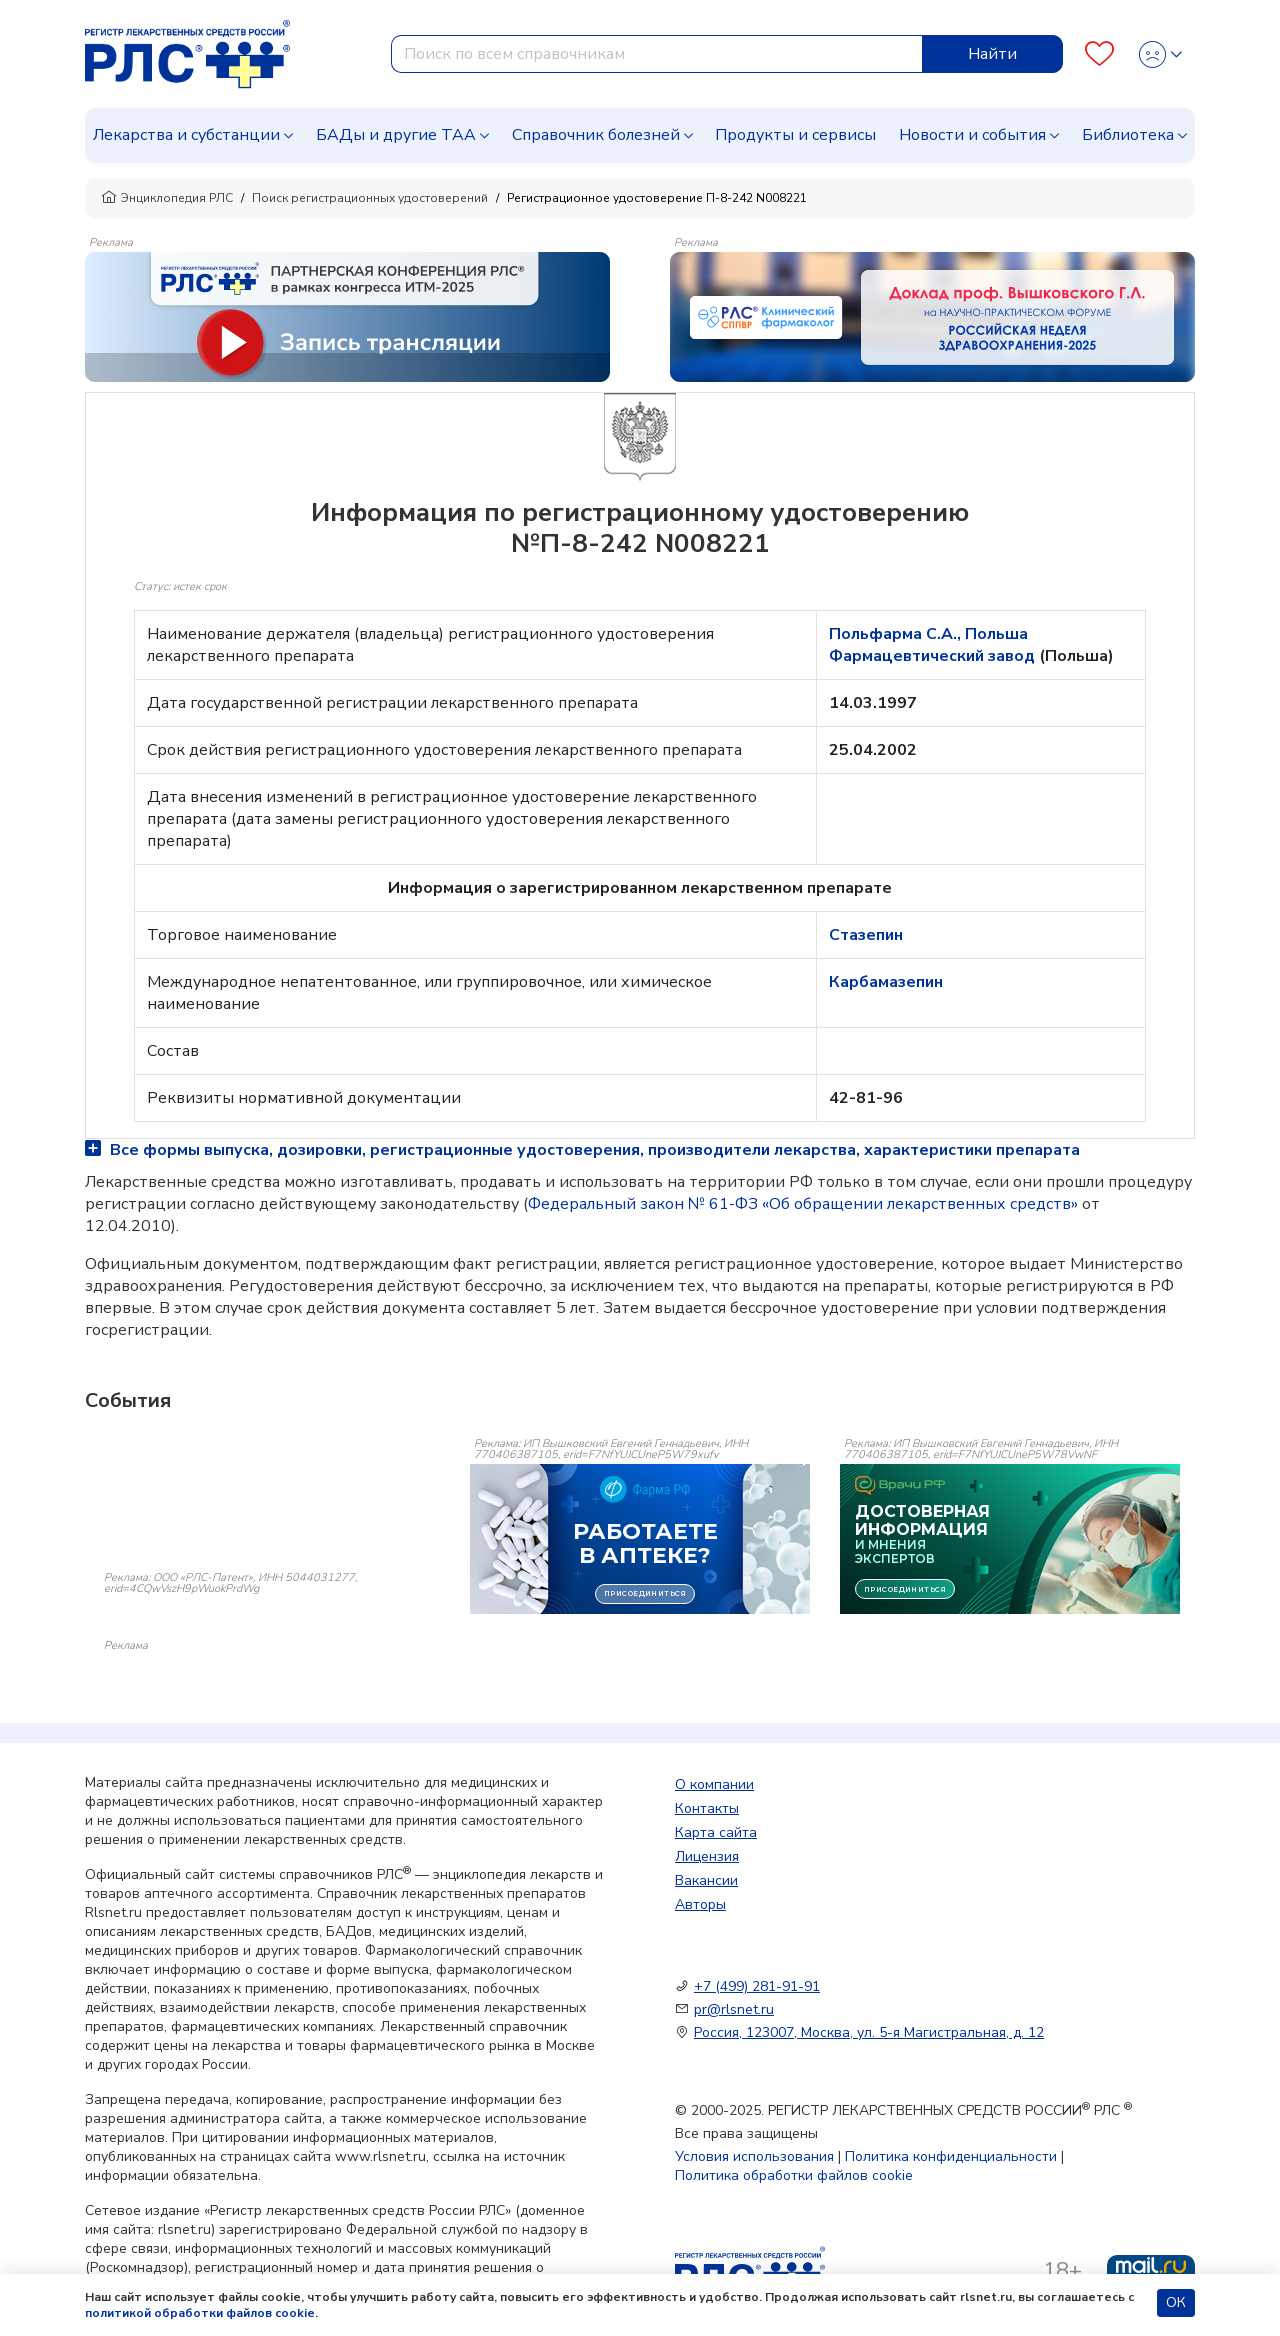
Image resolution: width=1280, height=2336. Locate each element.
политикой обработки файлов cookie (200, 2313)
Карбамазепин (886, 982)
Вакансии (706, 1880)
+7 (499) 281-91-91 (757, 1986)
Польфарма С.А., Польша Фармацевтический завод (934, 645)
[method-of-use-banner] (347, 316)
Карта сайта (716, 1832)
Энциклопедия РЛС (167, 198)
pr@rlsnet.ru (734, 2009)
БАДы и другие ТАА (396, 135)
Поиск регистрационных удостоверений (370, 198)
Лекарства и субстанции (186, 135)
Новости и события (972, 135)
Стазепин (866, 935)
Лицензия (707, 1856)
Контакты (707, 1808)
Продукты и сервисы (795, 135)
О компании (714, 1784)
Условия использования (754, 2156)
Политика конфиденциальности (951, 2156)
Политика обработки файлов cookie (794, 2175)
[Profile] (1160, 54)
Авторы (700, 1904)
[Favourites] (1099, 54)
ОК (1176, 2302)
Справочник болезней (596, 135)
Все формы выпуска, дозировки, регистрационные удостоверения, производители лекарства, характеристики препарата (582, 1150)
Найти (992, 54)
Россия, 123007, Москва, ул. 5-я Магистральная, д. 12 (869, 2032)
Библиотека (1128, 135)
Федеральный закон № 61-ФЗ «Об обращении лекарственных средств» (803, 1204)
